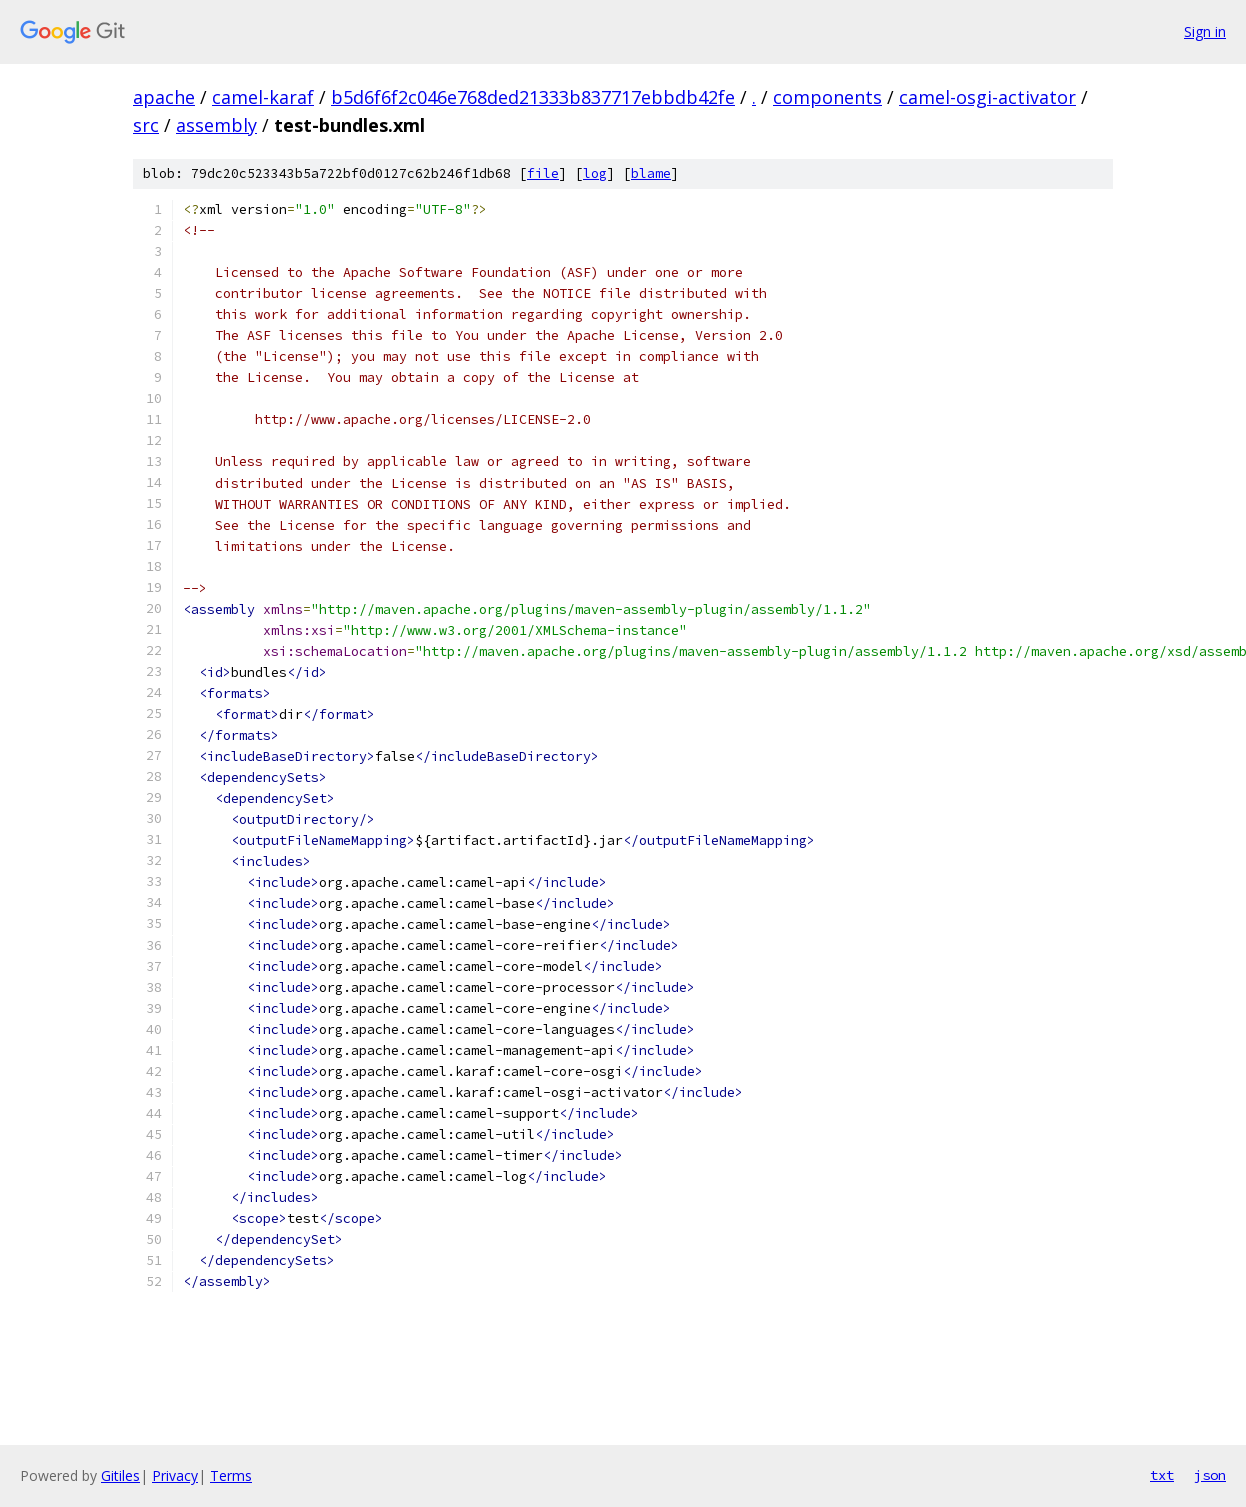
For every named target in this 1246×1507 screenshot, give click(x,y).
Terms (231, 1475)
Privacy (175, 1475)
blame (651, 173)
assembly (216, 125)
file (543, 173)
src (146, 125)
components (827, 97)
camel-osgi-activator (987, 97)
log (595, 173)
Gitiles (120, 1475)
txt (1162, 1475)
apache (164, 97)
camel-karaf (263, 97)
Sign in (1205, 31)
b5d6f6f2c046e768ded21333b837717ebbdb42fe (533, 97)
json (1210, 1475)
